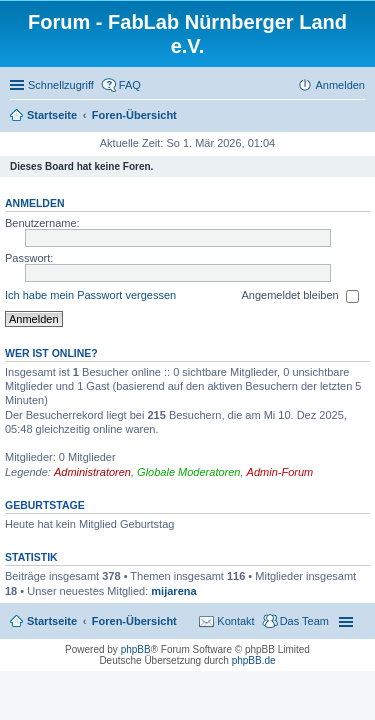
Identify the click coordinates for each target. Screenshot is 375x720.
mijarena (173, 591)
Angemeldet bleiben (299, 296)
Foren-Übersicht (134, 621)
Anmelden (35, 203)
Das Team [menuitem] (304, 621)
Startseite (52, 621)
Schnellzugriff (61, 85)
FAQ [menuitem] (130, 85)
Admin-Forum (280, 472)
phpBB (136, 649)
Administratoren (92, 472)
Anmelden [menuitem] (340, 85)
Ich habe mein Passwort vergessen (90, 295)
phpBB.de (254, 660)
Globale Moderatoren (188, 472)
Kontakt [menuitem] (235, 621)
